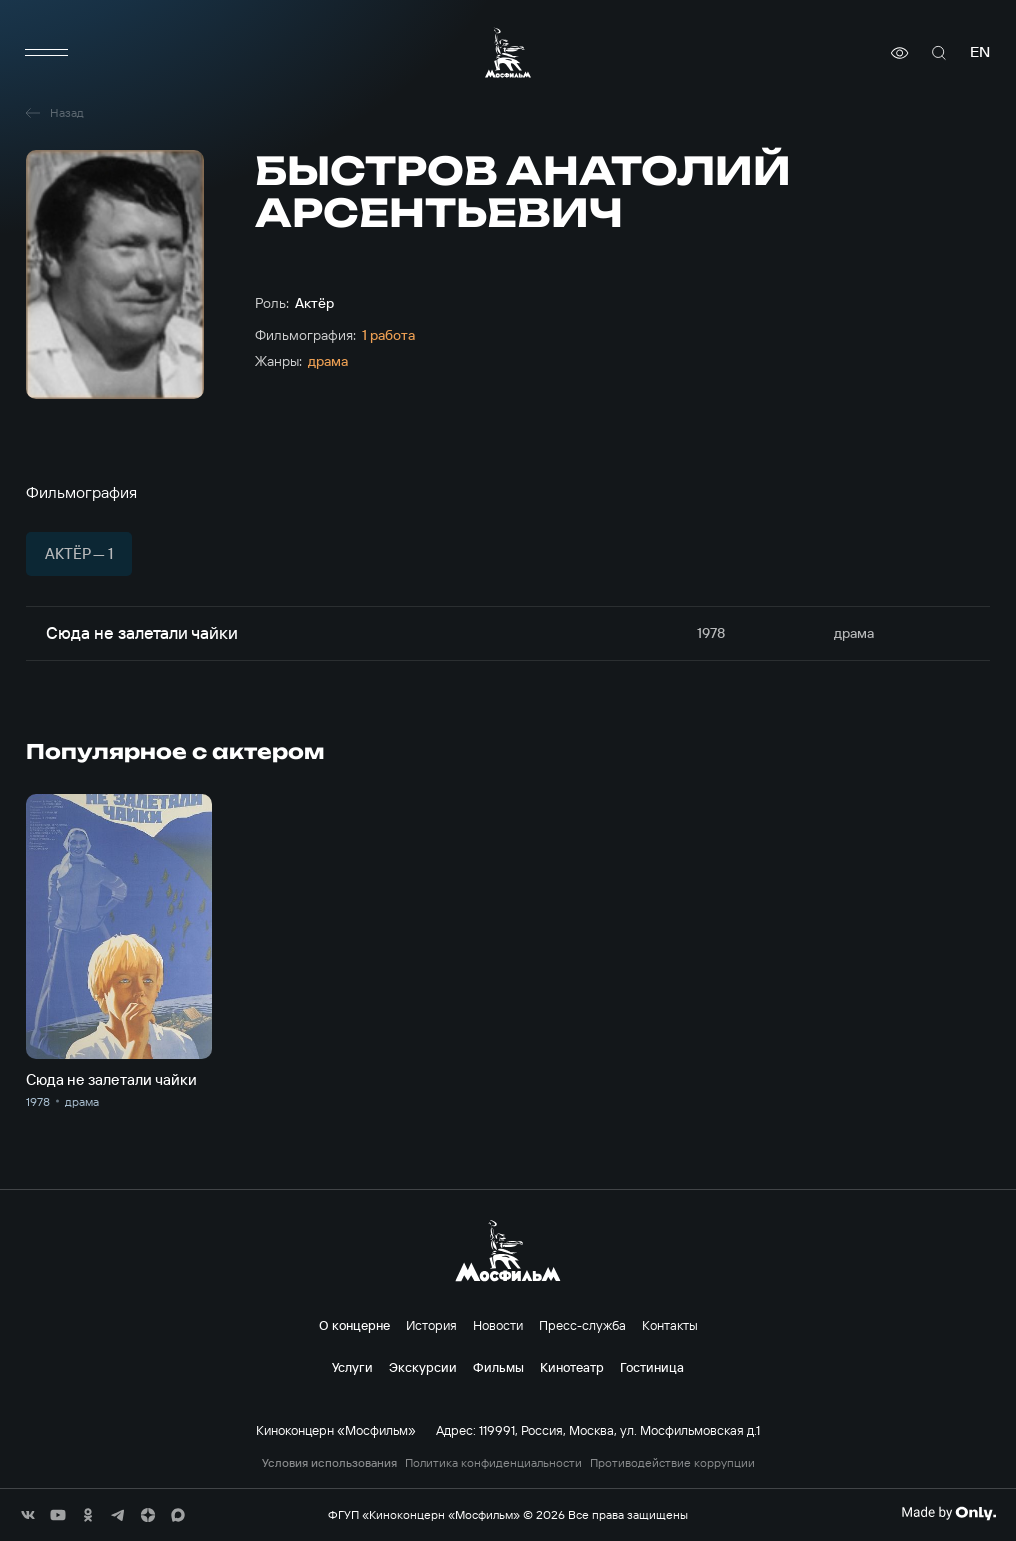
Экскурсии (423, 1367)
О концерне (354, 1325)
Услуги (352, 1367)
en (980, 52)
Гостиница (652, 1367)
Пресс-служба (582, 1325)
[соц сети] (28, 1515)
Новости (498, 1325)
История (431, 1325)
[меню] (46, 53)
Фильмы (498, 1367)
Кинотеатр (572, 1367)
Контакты (670, 1325)
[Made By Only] (948, 1513)
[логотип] (508, 52)
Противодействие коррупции (672, 1463)
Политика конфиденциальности (493, 1463)
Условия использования (329, 1463)
